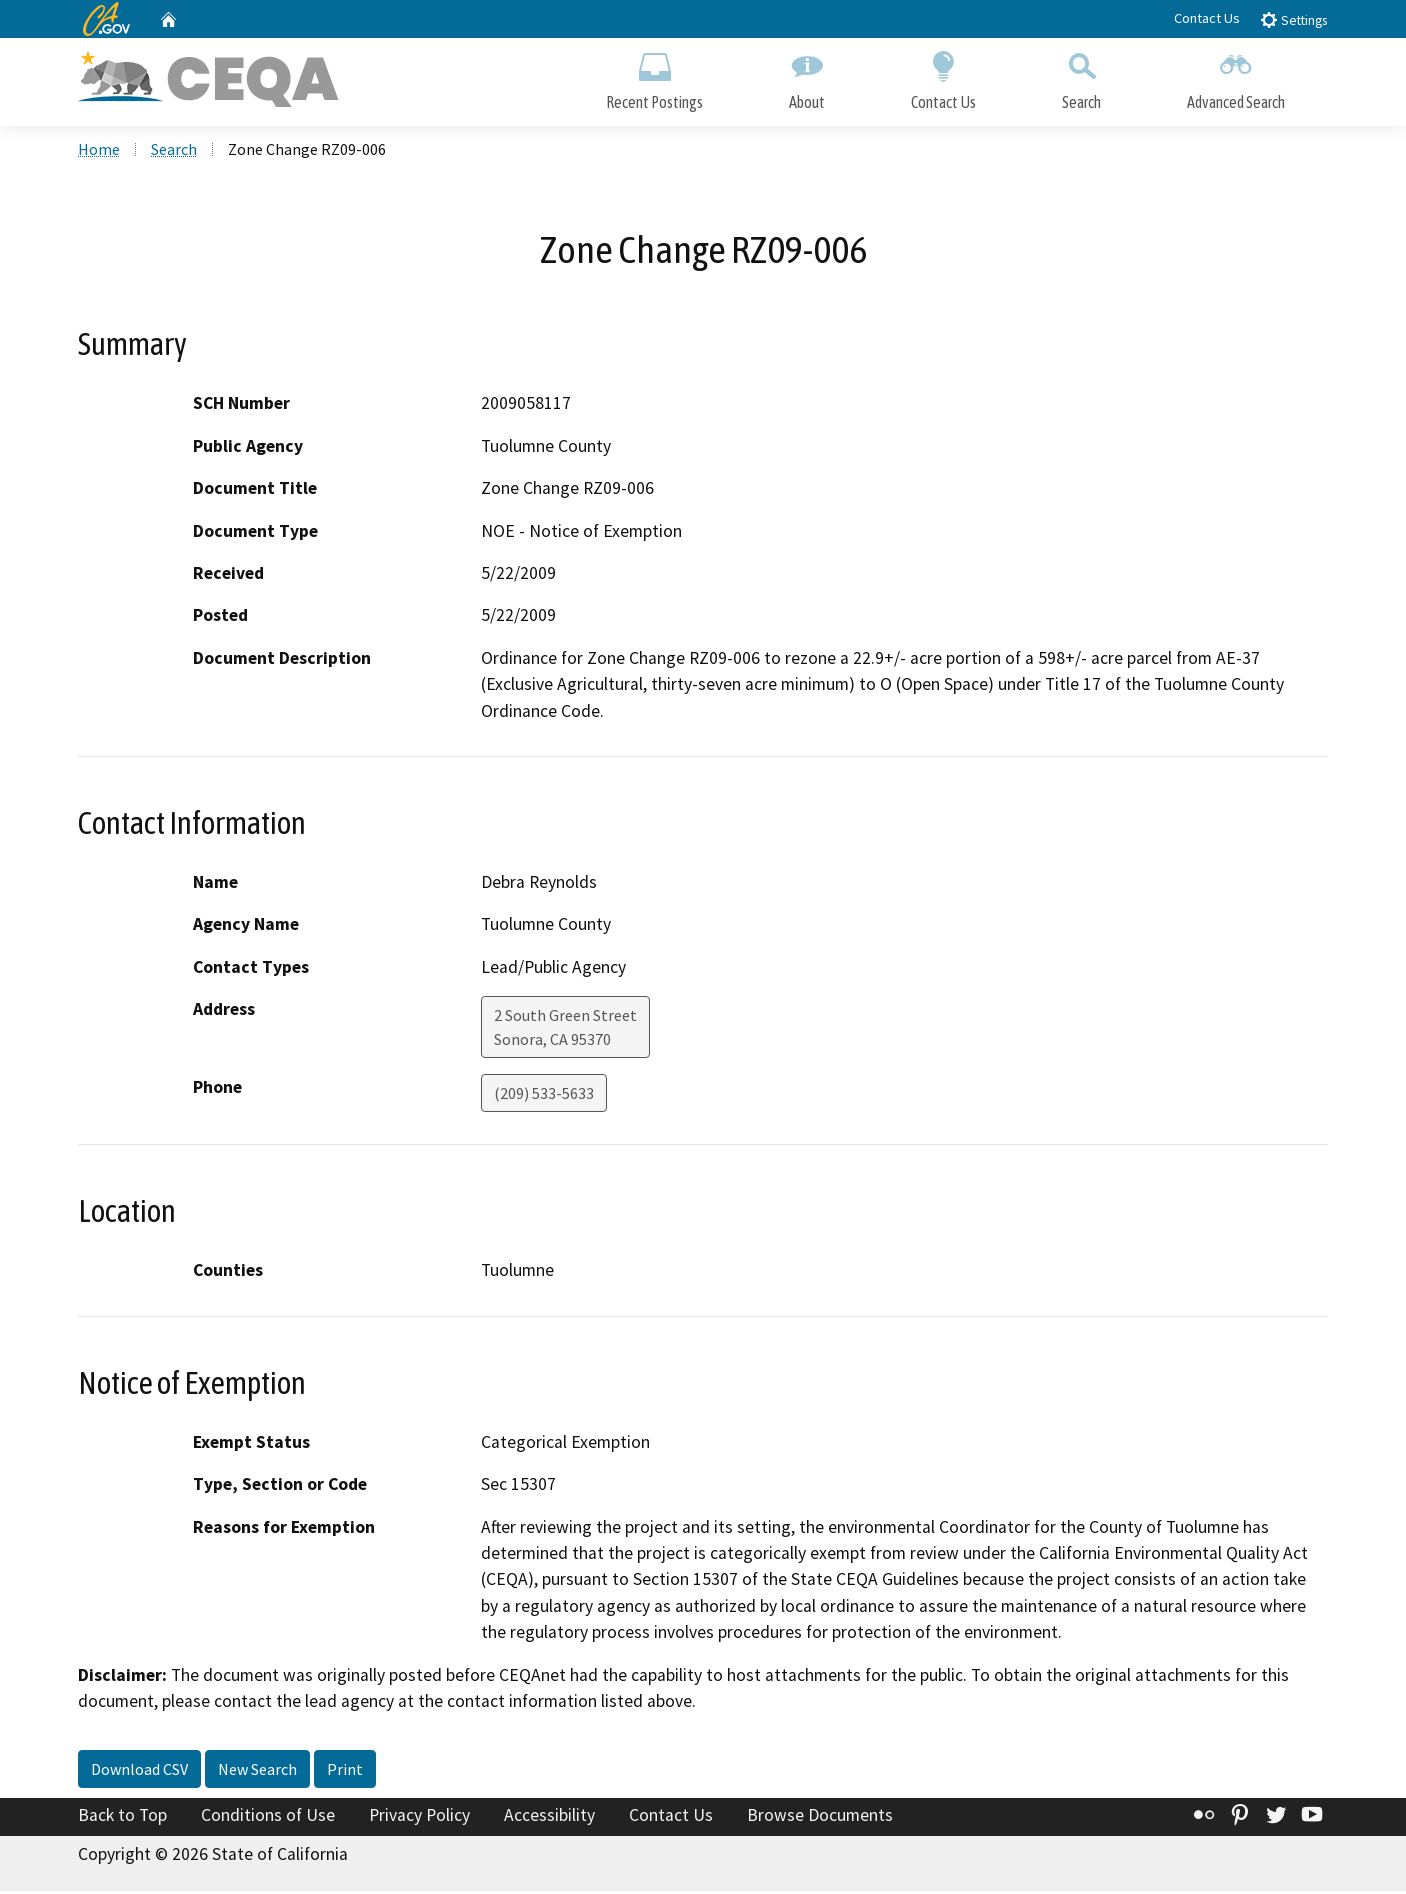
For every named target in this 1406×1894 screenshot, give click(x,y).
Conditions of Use (268, 1817)
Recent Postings (654, 77)
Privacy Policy (419, 1817)
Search (1081, 77)
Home (99, 151)
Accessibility (549, 1817)
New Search (257, 1771)
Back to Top (122, 1817)
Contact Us (1207, 18)
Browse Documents (820, 1817)
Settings (1293, 19)
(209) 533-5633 (544, 1096)
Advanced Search (1236, 77)
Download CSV (139, 1771)
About (807, 77)
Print (345, 1771)
